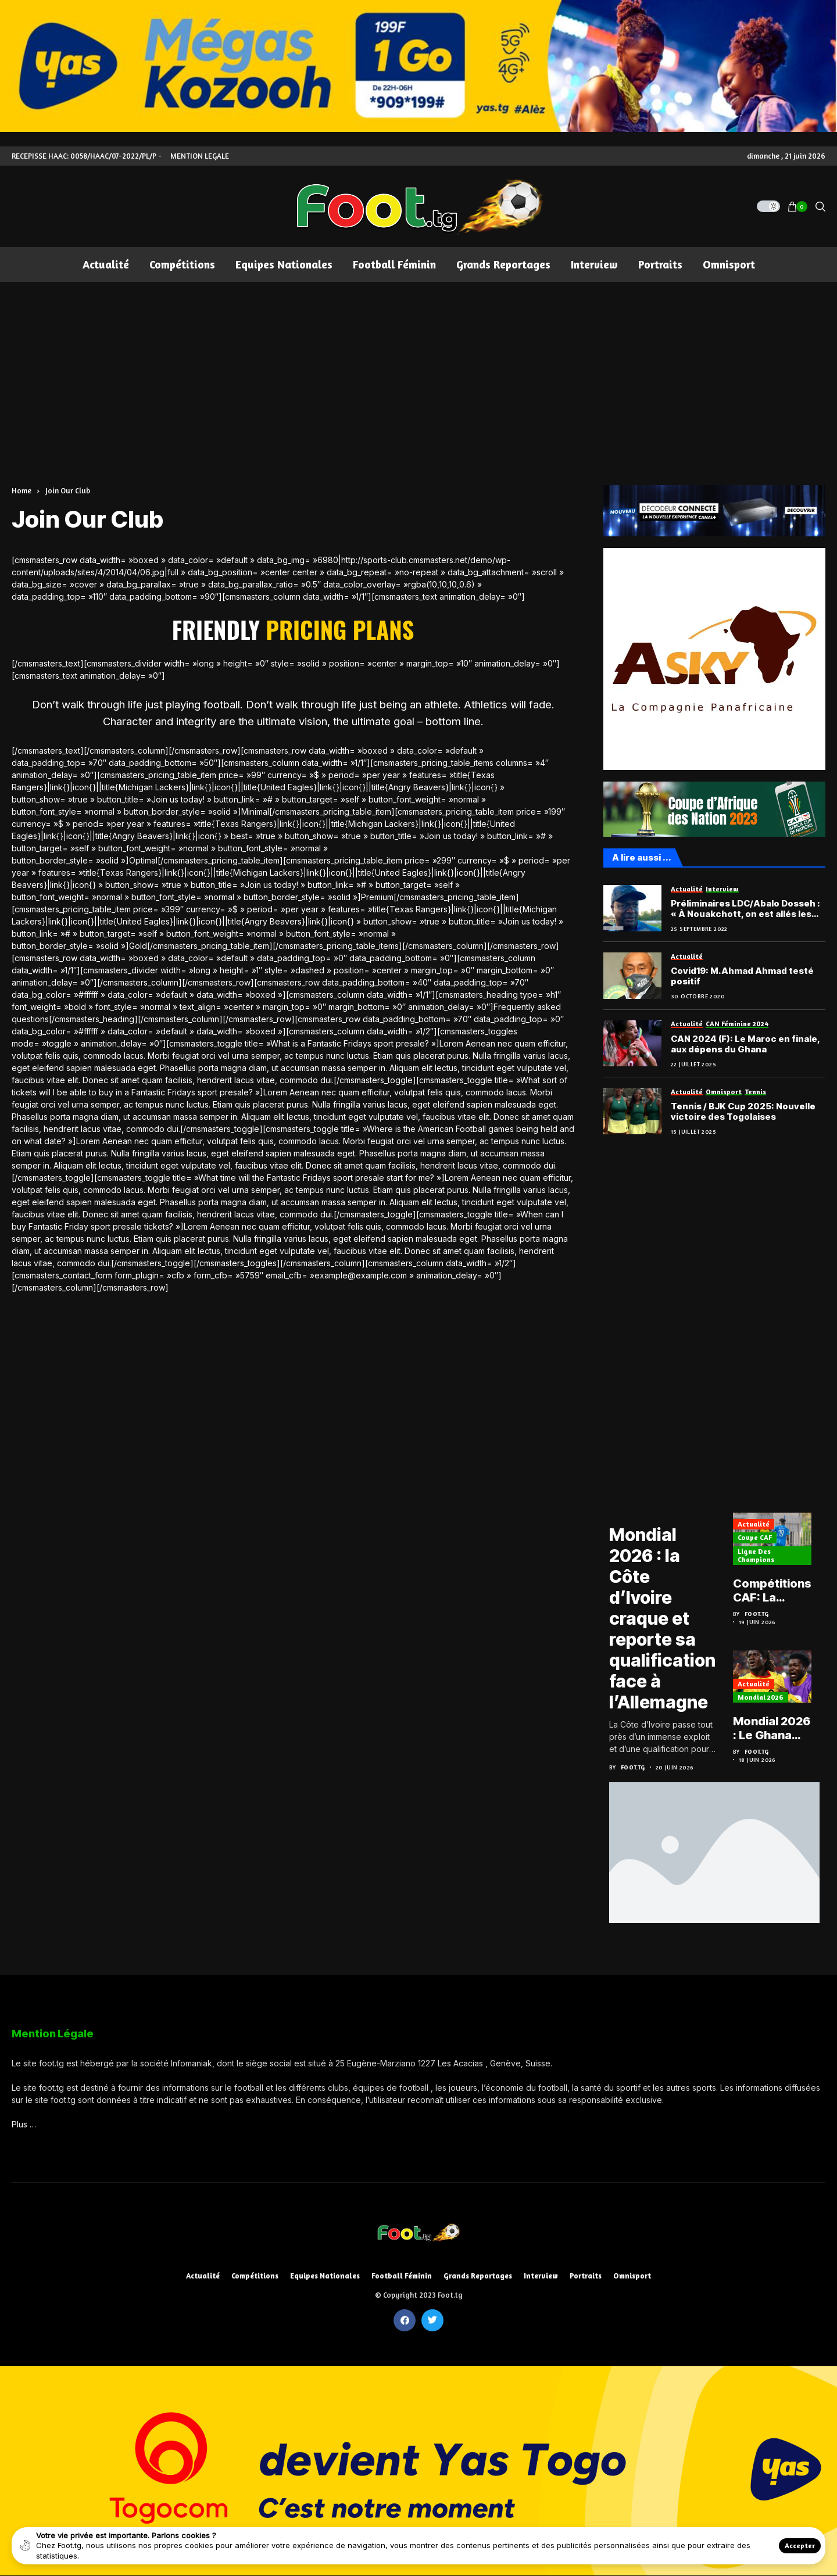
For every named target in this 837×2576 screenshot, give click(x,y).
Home (21, 490)
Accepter (800, 2545)
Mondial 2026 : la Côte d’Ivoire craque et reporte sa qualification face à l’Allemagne (662, 1618)
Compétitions (254, 2276)
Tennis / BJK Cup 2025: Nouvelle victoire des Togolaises (743, 1111)
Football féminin (401, 2276)
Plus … (24, 2124)
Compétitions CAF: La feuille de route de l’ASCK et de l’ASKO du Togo (772, 1590)
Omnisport (632, 2276)
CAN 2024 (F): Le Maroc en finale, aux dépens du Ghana (745, 1044)
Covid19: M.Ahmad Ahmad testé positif (742, 976)
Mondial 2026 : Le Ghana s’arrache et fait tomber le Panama (771, 1728)
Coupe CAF (755, 1537)
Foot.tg (633, 1767)
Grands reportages (477, 2276)
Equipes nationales (325, 2276)
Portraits (586, 2276)
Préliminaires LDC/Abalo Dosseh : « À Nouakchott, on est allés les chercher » (745, 908)
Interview (541, 2276)
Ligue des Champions (756, 1555)
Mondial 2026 (761, 1697)
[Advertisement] (418, 369)
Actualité (754, 1524)
